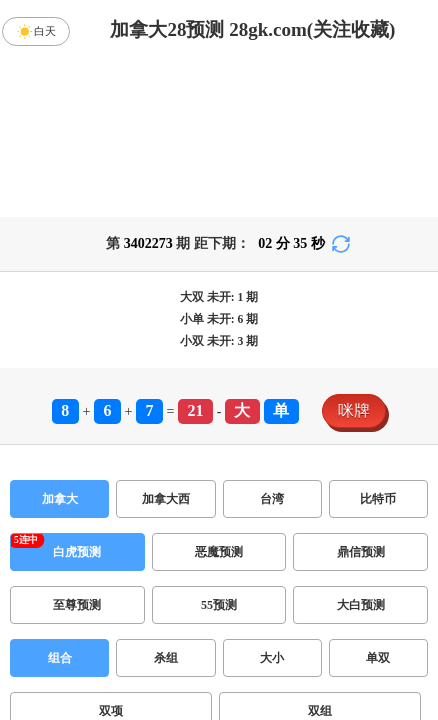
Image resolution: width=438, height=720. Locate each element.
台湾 (272, 499)
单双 (378, 658)
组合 (60, 658)
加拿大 (60, 499)
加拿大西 (166, 499)
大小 (272, 658)
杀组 (166, 658)
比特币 (378, 499)
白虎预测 (77, 552)
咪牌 (354, 410)
